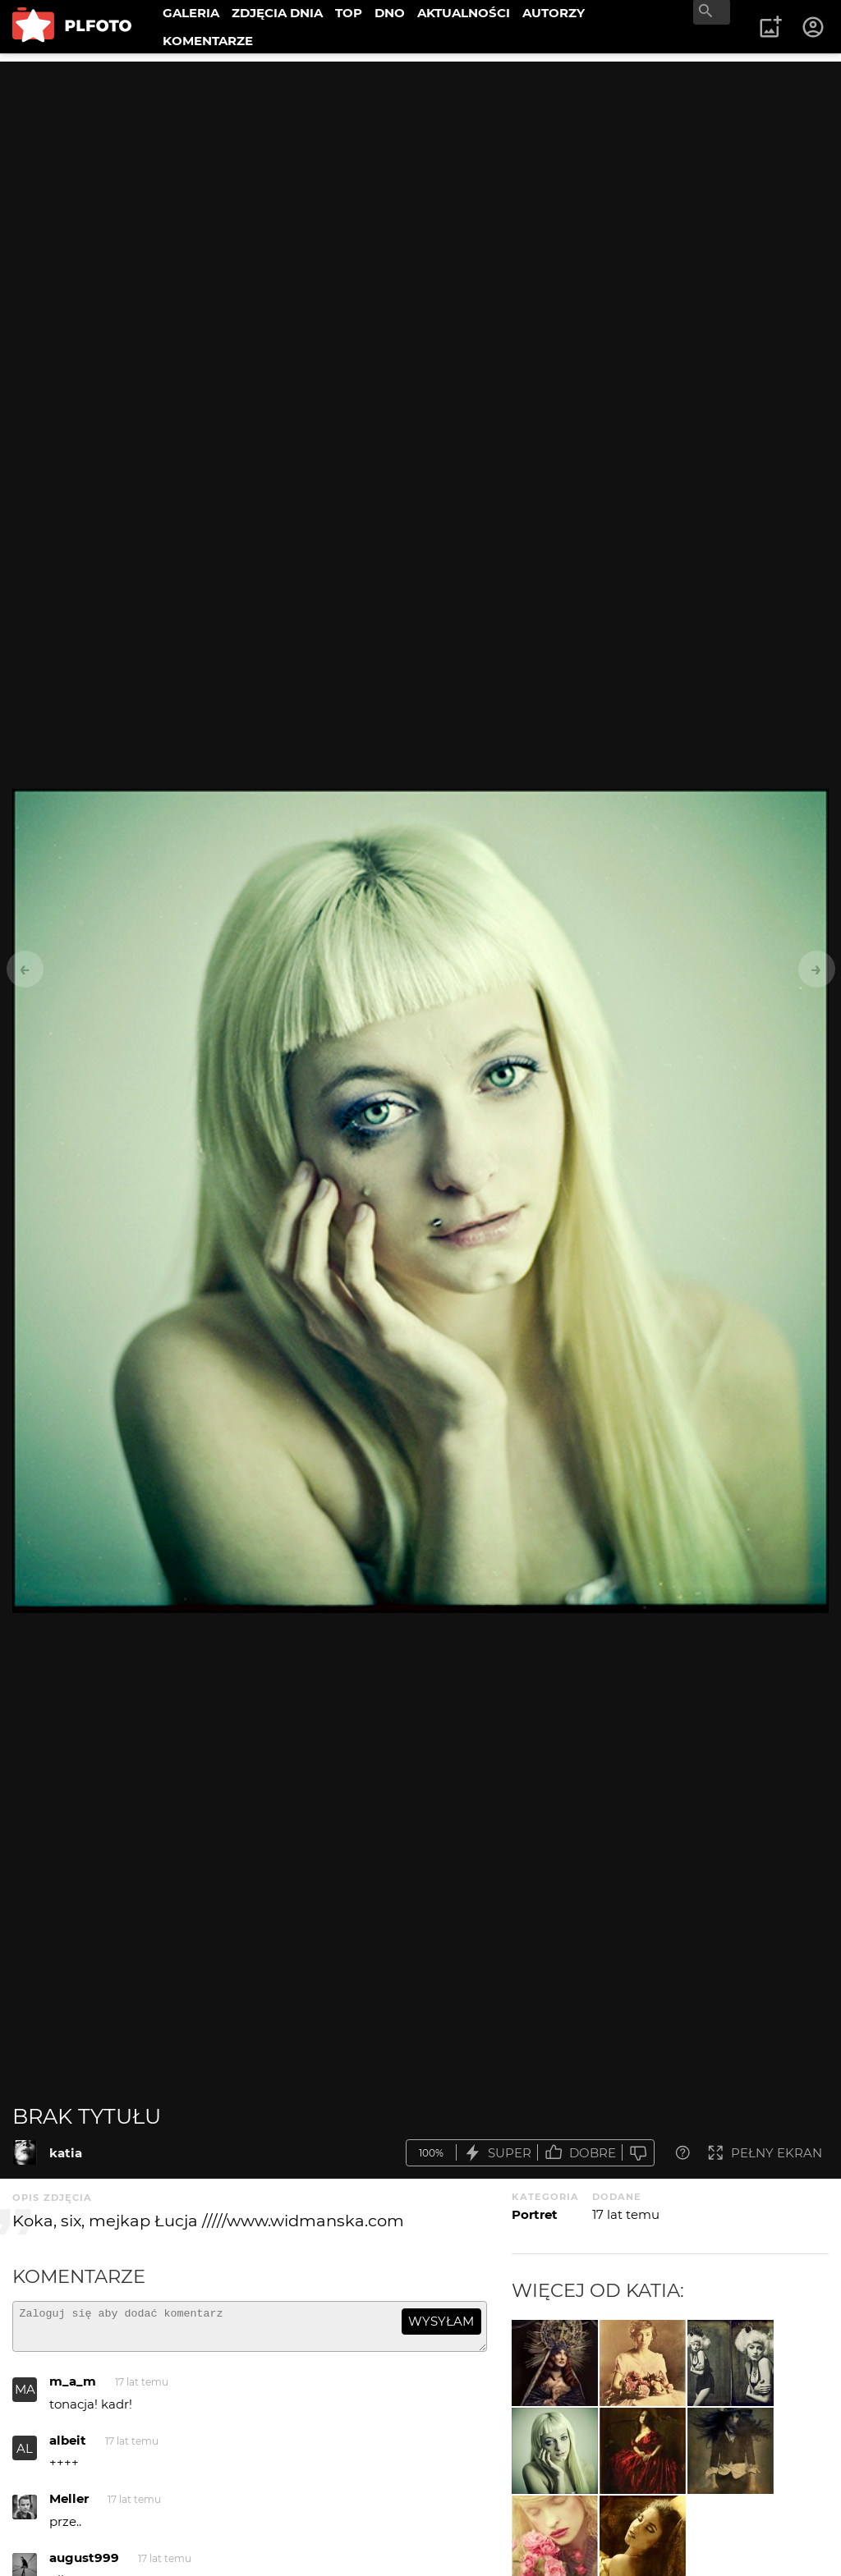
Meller (69, 2506)
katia (65, 2153)
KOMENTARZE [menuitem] (208, 40)
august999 (84, 2565)
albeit (67, 2447)
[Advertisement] (420, 176)
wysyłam (441, 2321)
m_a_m (72, 2388)
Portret (535, 2214)
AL (24, 2456)
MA (25, 2396)
